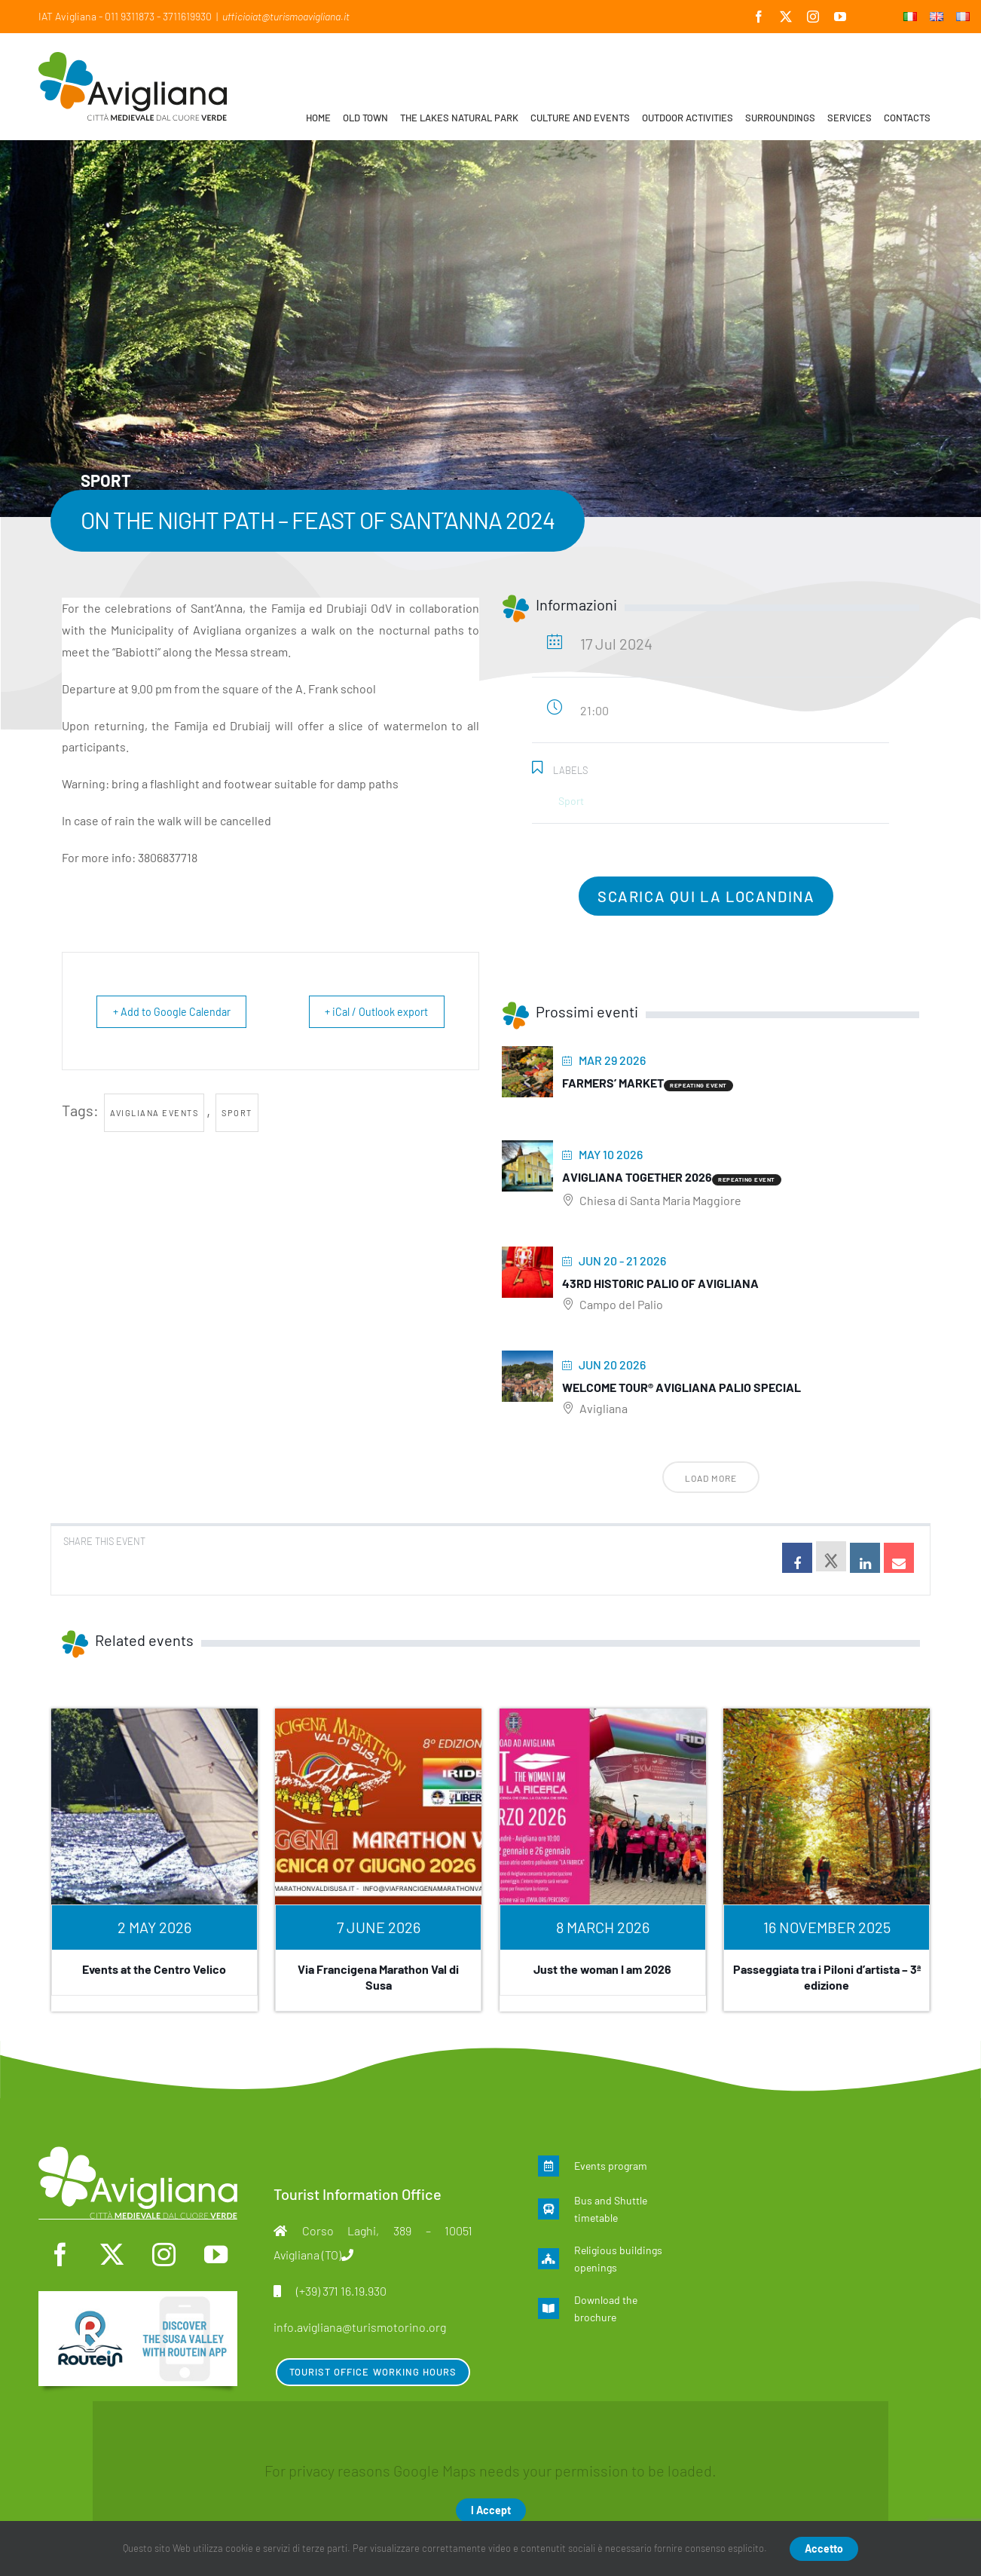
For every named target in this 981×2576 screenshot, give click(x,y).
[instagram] (164, 2254)
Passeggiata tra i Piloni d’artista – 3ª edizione (827, 1977)
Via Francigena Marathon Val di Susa (378, 1977)
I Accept (491, 2510)
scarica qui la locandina (705, 896)
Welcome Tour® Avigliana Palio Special (681, 1387)
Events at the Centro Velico (154, 1969)
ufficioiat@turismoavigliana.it (286, 16)
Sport (237, 1113)
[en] (137, 2299)
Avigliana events (154, 1113)
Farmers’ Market (613, 1082)
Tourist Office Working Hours (373, 2372)
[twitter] (112, 2254)
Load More (711, 1478)
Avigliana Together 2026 (637, 1177)
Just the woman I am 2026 (602, 1969)
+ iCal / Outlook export (370, 1011)
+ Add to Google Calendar (178, 1011)
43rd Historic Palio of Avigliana (660, 1283)
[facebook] (60, 2254)
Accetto (824, 2548)
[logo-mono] (137, 2154)
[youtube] (216, 2254)
